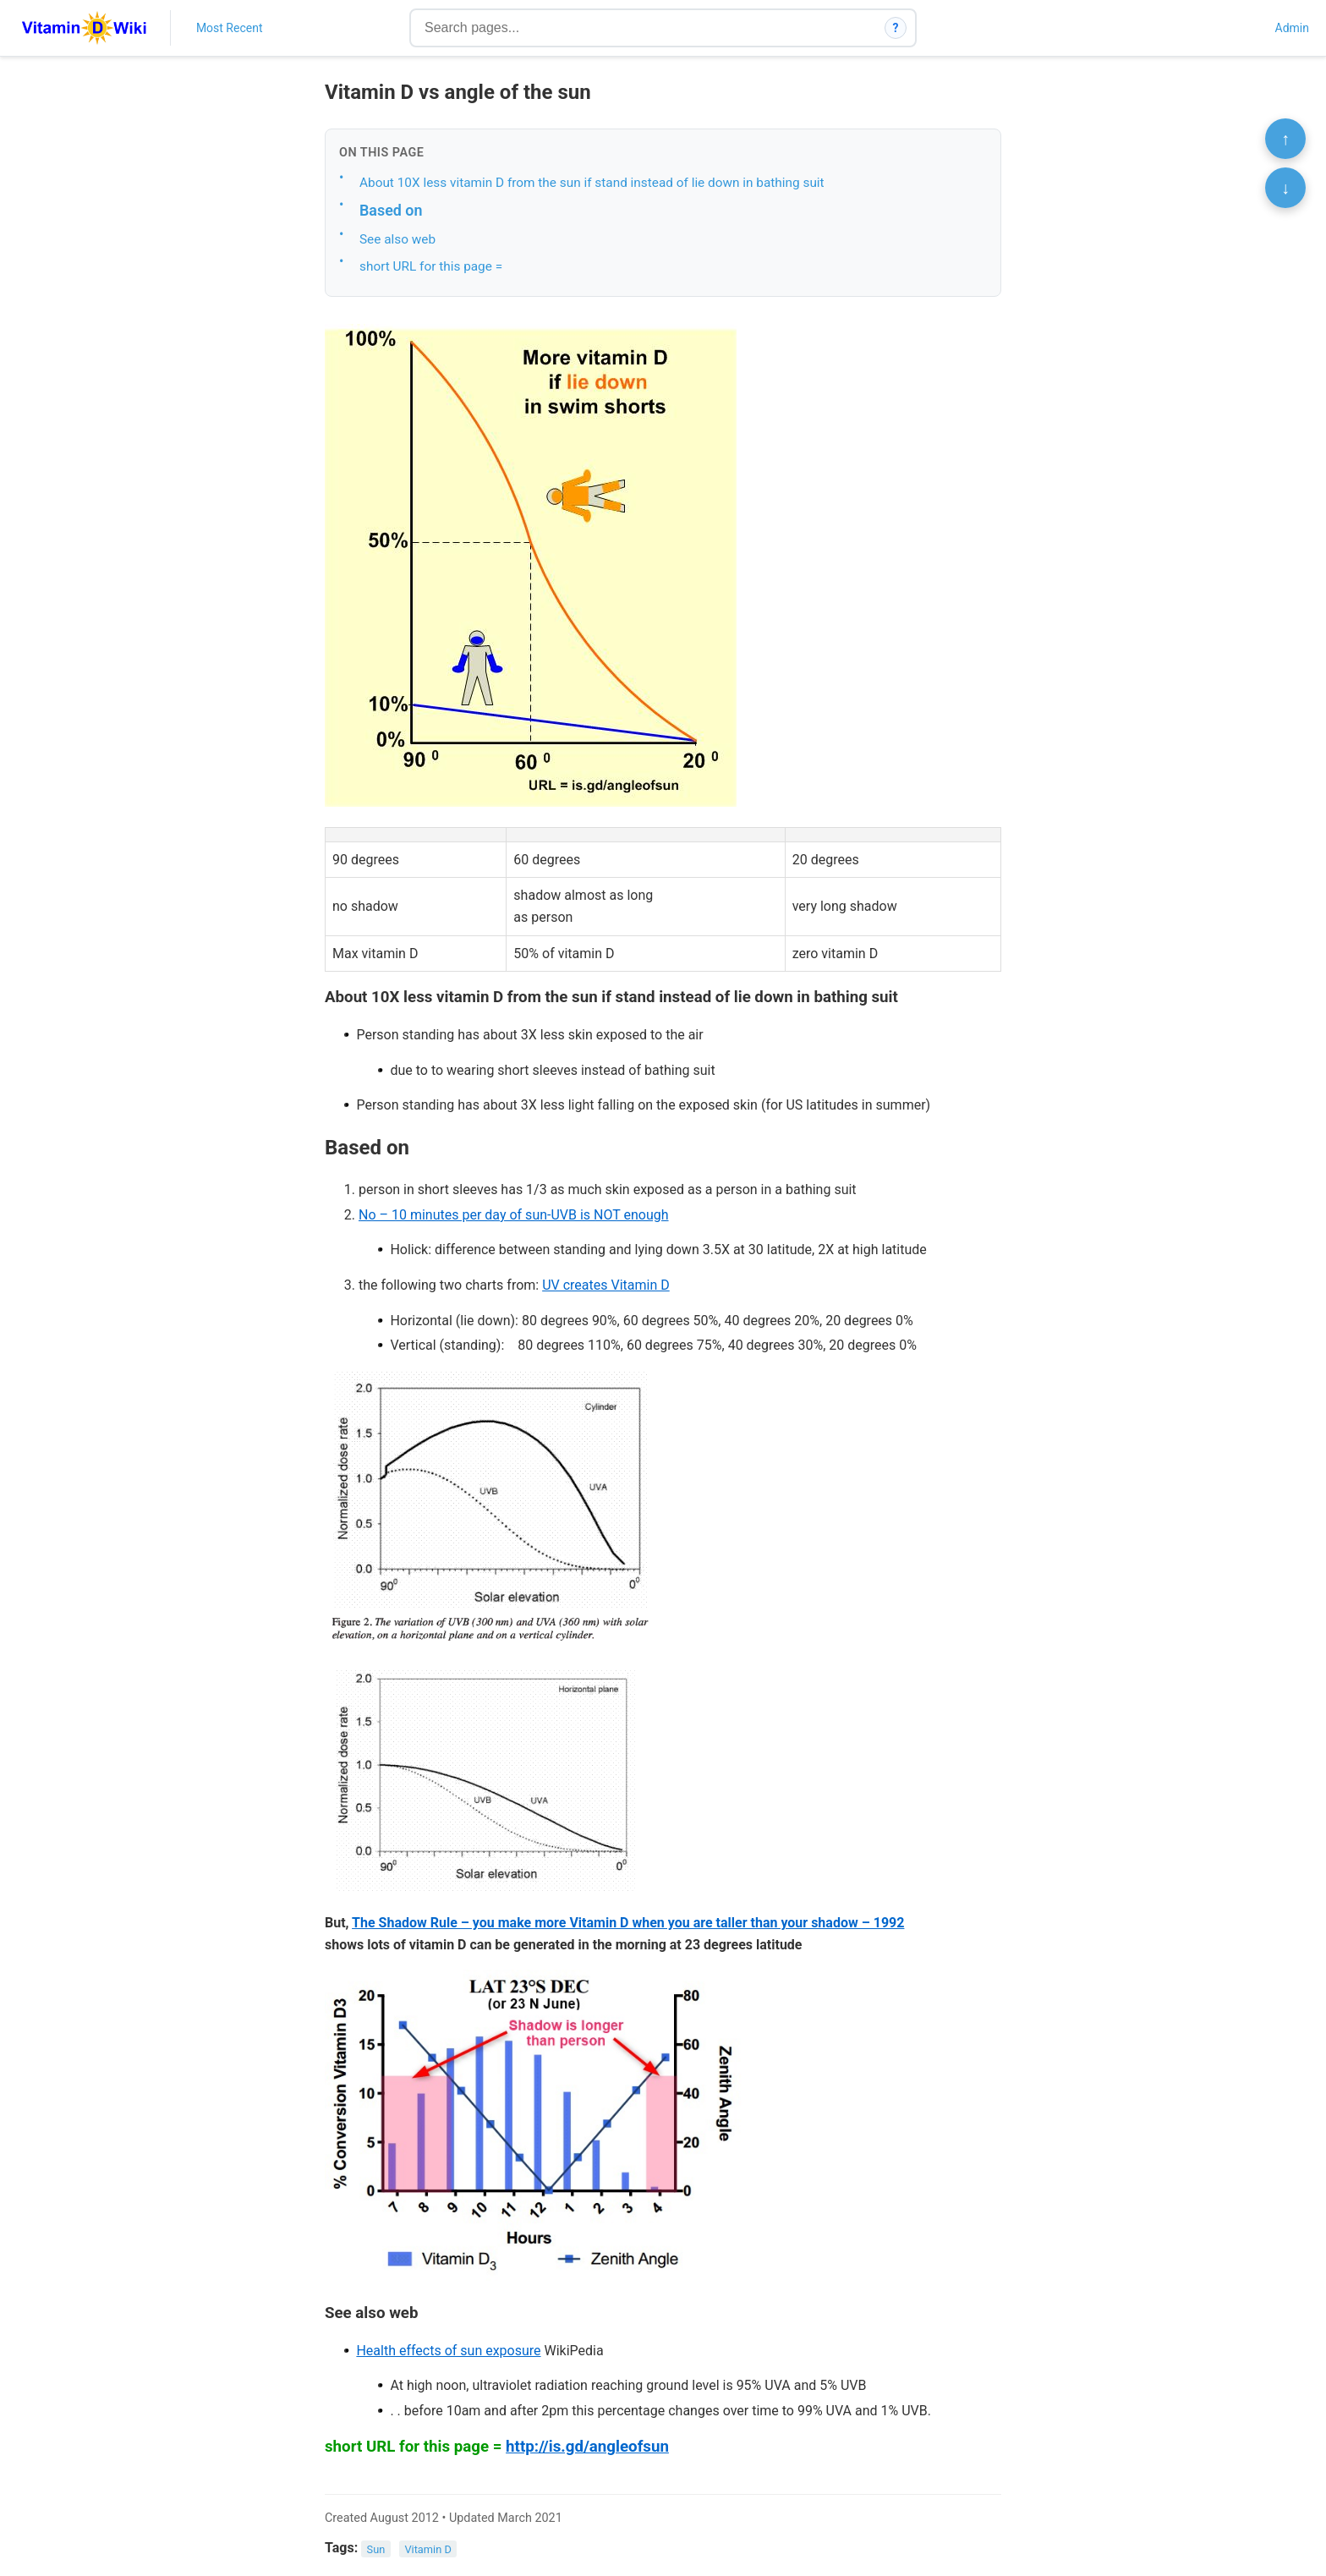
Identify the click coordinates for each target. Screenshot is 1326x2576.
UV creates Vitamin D (606, 1285)
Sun (376, 2548)
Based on (391, 210)
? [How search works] (896, 28)
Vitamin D (427, 2548)
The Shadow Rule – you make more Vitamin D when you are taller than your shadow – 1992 (628, 1923)
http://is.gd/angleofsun (587, 2446)
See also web (397, 239)
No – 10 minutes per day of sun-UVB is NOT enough (514, 1215)
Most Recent (229, 28)
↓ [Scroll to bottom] (1285, 187)
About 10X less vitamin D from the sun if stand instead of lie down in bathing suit (592, 182)
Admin (1292, 28)
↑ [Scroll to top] (1285, 138)
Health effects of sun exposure (448, 2351)
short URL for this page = (430, 266)
